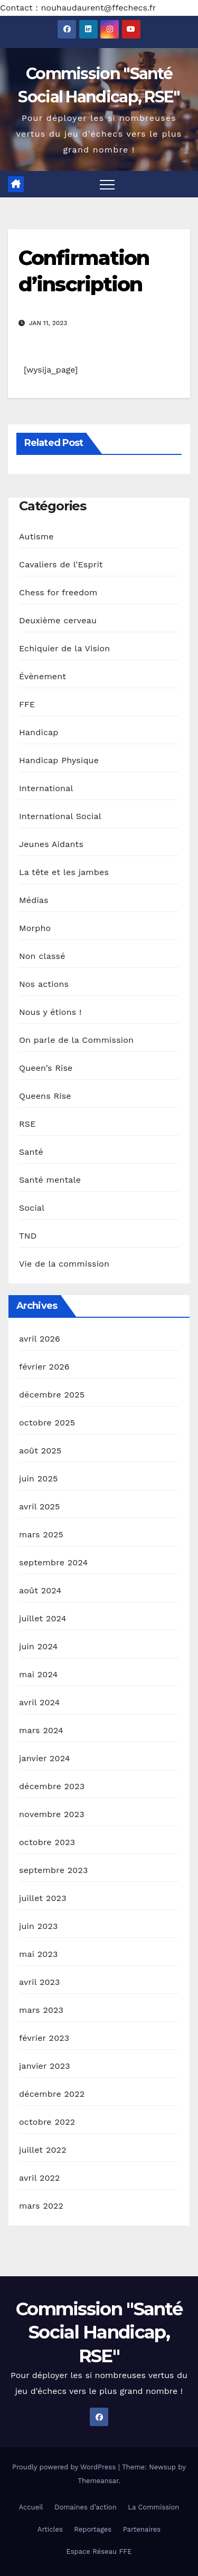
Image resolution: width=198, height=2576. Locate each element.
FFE (27, 704)
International (46, 788)
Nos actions (44, 984)
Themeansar (98, 2481)
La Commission (153, 2507)
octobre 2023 (47, 1842)
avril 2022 (39, 2178)
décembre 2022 (51, 2094)
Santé (31, 1152)
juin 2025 (38, 1479)
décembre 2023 (51, 1786)
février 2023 (44, 2038)
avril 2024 (39, 1702)
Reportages (92, 2529)
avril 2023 (39, 1982)
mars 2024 (41, 1730)
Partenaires (142, 2529)
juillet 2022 (43, 2150)
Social (31, 1208)
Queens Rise (45, 1096)
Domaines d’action (85, 2507)
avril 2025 (39, 1506)
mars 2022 (41, 2206)
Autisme (36, 536)
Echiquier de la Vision (64, 648)
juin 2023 (38, 1926)
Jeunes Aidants (51, 844)
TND (28, 1236)
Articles (50, 2529)
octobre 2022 (47, 2122)
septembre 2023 (53, 1870)
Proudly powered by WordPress (65, 2467)
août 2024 (40, 1590)
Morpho (35, 928)
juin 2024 (38, 1646)
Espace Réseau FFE (98, 2551)
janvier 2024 (44, 1758)
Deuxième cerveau (58, 620)
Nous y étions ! (50, 1012)
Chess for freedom (58, 592)
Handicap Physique (59, 760)
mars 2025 (41, 1534)
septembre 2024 (53, 1562)
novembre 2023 (51, 1814)
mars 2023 (41, 2010)
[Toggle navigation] (107, 184)
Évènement (42, 676)
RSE (27, 1124)
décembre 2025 (51, 1395)
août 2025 (40, 1451)
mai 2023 (38, 1954)
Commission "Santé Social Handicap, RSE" (99, 2332)
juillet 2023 (43, 1898)
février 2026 (44, 1367)
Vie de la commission (64, 1264)
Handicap (39, 732)
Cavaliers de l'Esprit (61, 564)
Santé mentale (50, 1180)
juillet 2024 (43, 1618)
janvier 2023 (44, 2066)
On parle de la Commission (76, 1040)
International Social (60, 816)
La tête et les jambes (64, 872)
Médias (34, 900)
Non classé (42, 956)
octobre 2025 (47, 1423)
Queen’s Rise (46, 1068)
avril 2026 (39, 1339)
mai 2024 (38, 1674)
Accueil (31, 2507)
